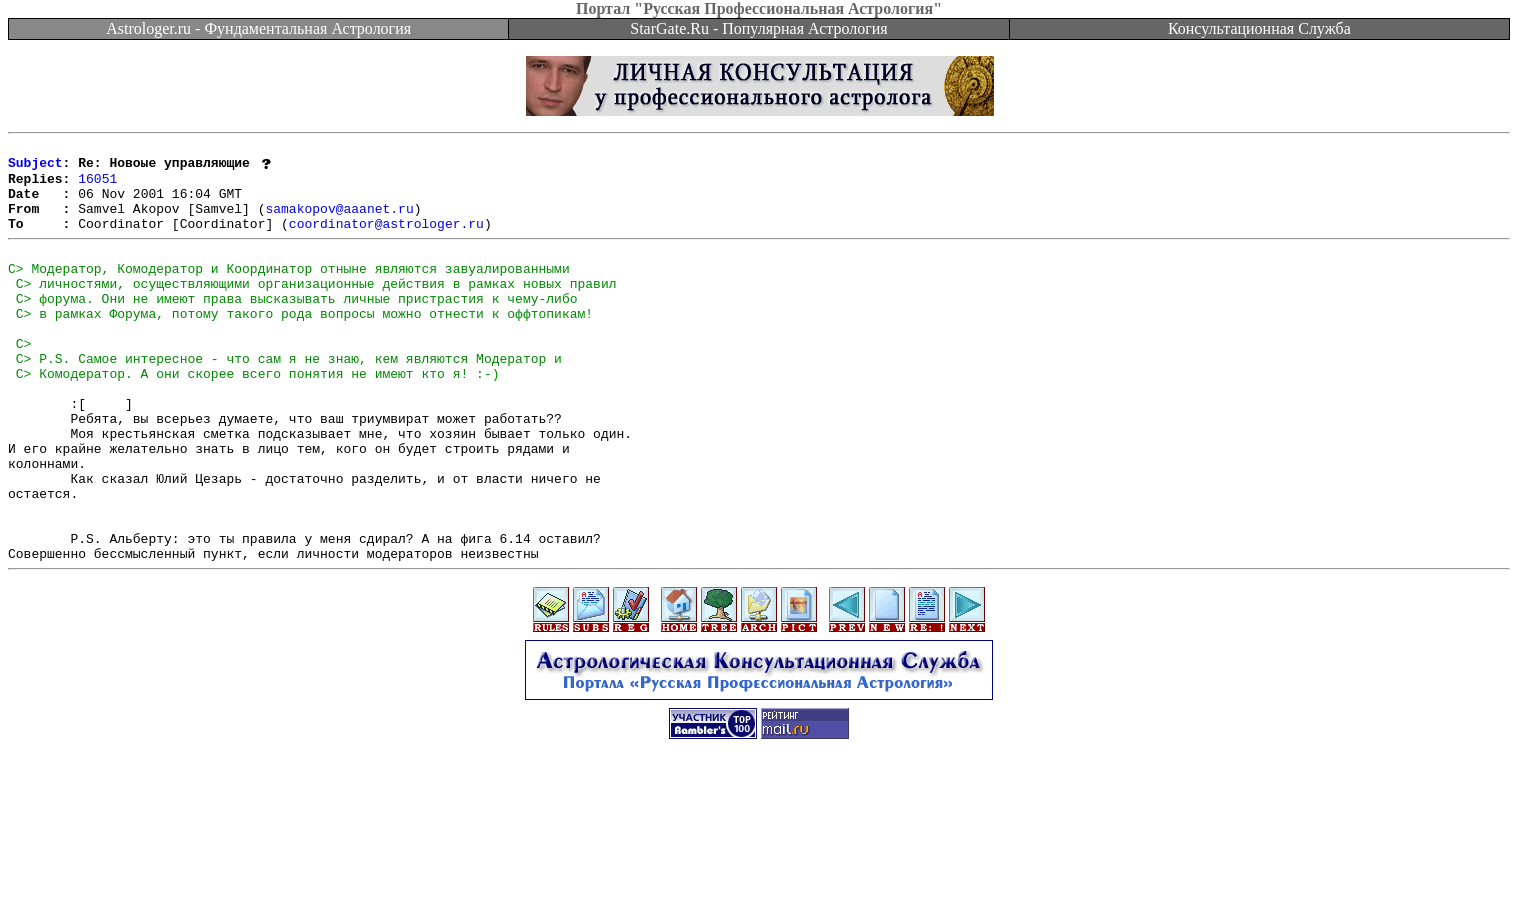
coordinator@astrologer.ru (386, 240)
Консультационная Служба (1259, 28)
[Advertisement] (759, 879)
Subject (35, 168)
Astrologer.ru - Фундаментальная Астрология (258, 28)
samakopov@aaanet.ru (339, 222)
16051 (97, 186)
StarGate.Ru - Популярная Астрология (758, 28)
